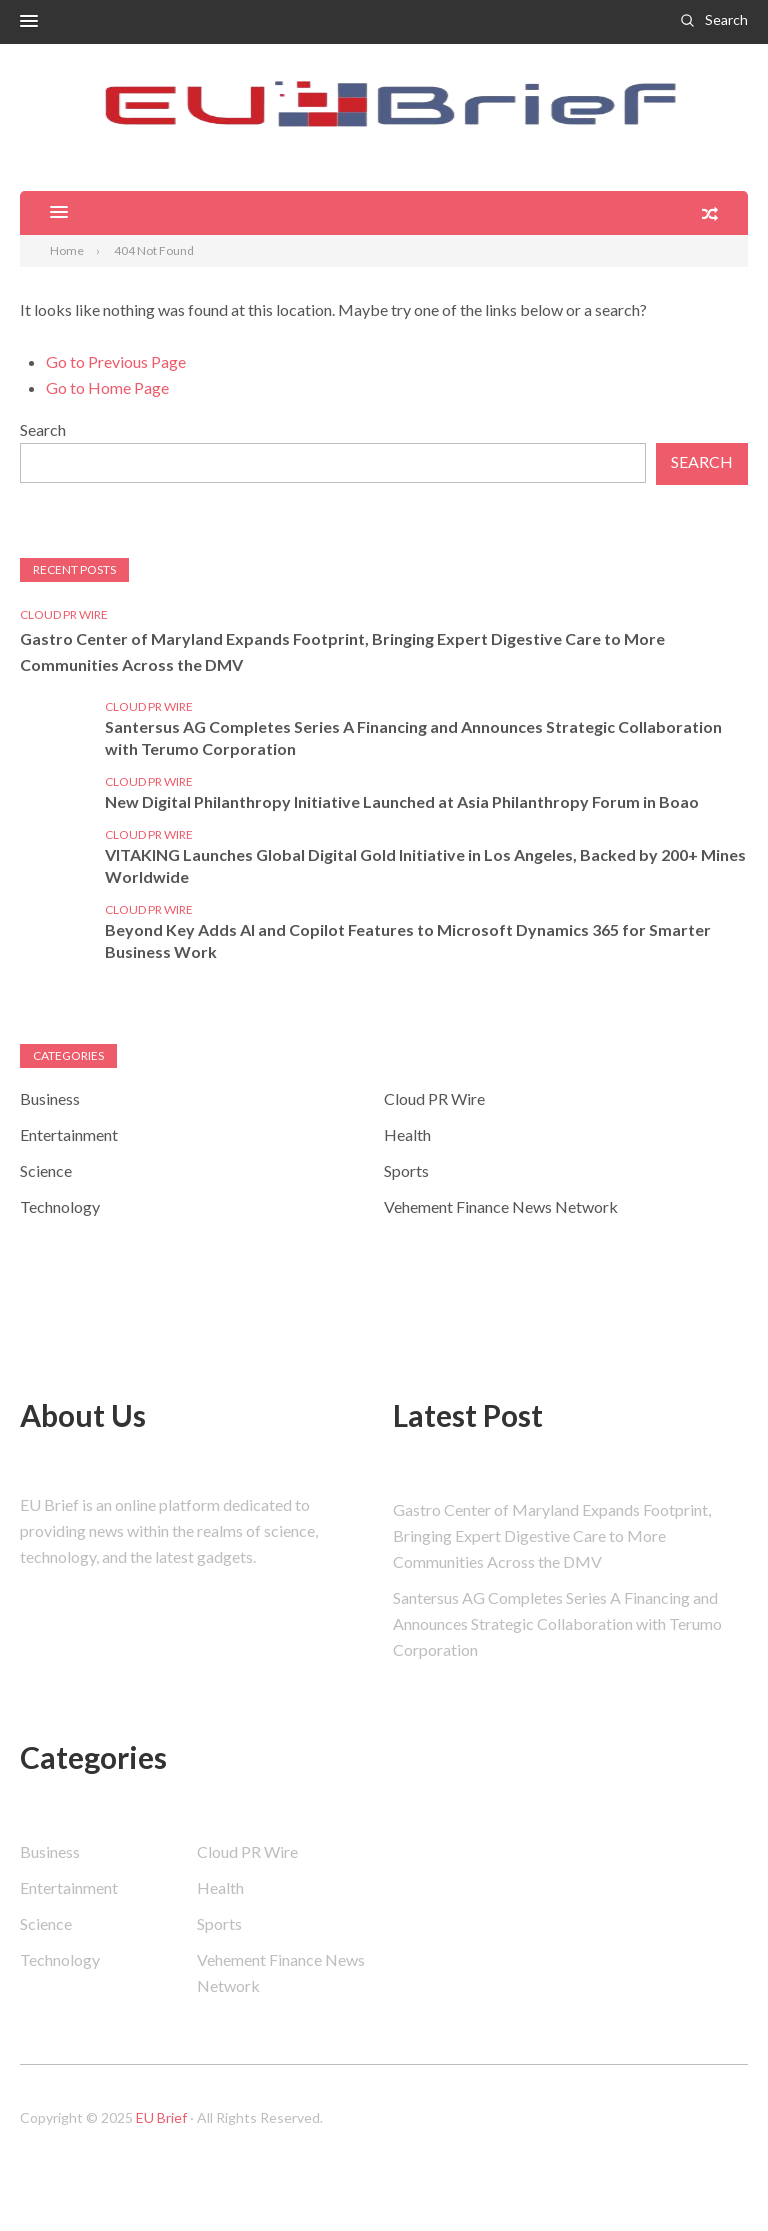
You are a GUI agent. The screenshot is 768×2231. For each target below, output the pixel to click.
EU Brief (161, 2117)
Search (726, 19)
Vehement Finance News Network (501, 1206)
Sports (406, 1170)
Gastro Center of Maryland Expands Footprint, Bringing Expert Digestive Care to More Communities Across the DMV (342, 651)
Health (407, 1134)
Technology (60, 1206)
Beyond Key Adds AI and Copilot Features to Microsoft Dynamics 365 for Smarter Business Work (408, 940)
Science (46, 1170)
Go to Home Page (107, 387)
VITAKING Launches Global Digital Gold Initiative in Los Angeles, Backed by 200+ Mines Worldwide (425, 865)
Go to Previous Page (116, 361)
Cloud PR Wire (64, 614)
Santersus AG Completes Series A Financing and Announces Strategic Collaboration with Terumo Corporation (413, 737)
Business (50, 1098)
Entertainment (69, 1134)
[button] (29, 22)
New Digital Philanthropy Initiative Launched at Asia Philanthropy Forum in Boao (402, 801)
